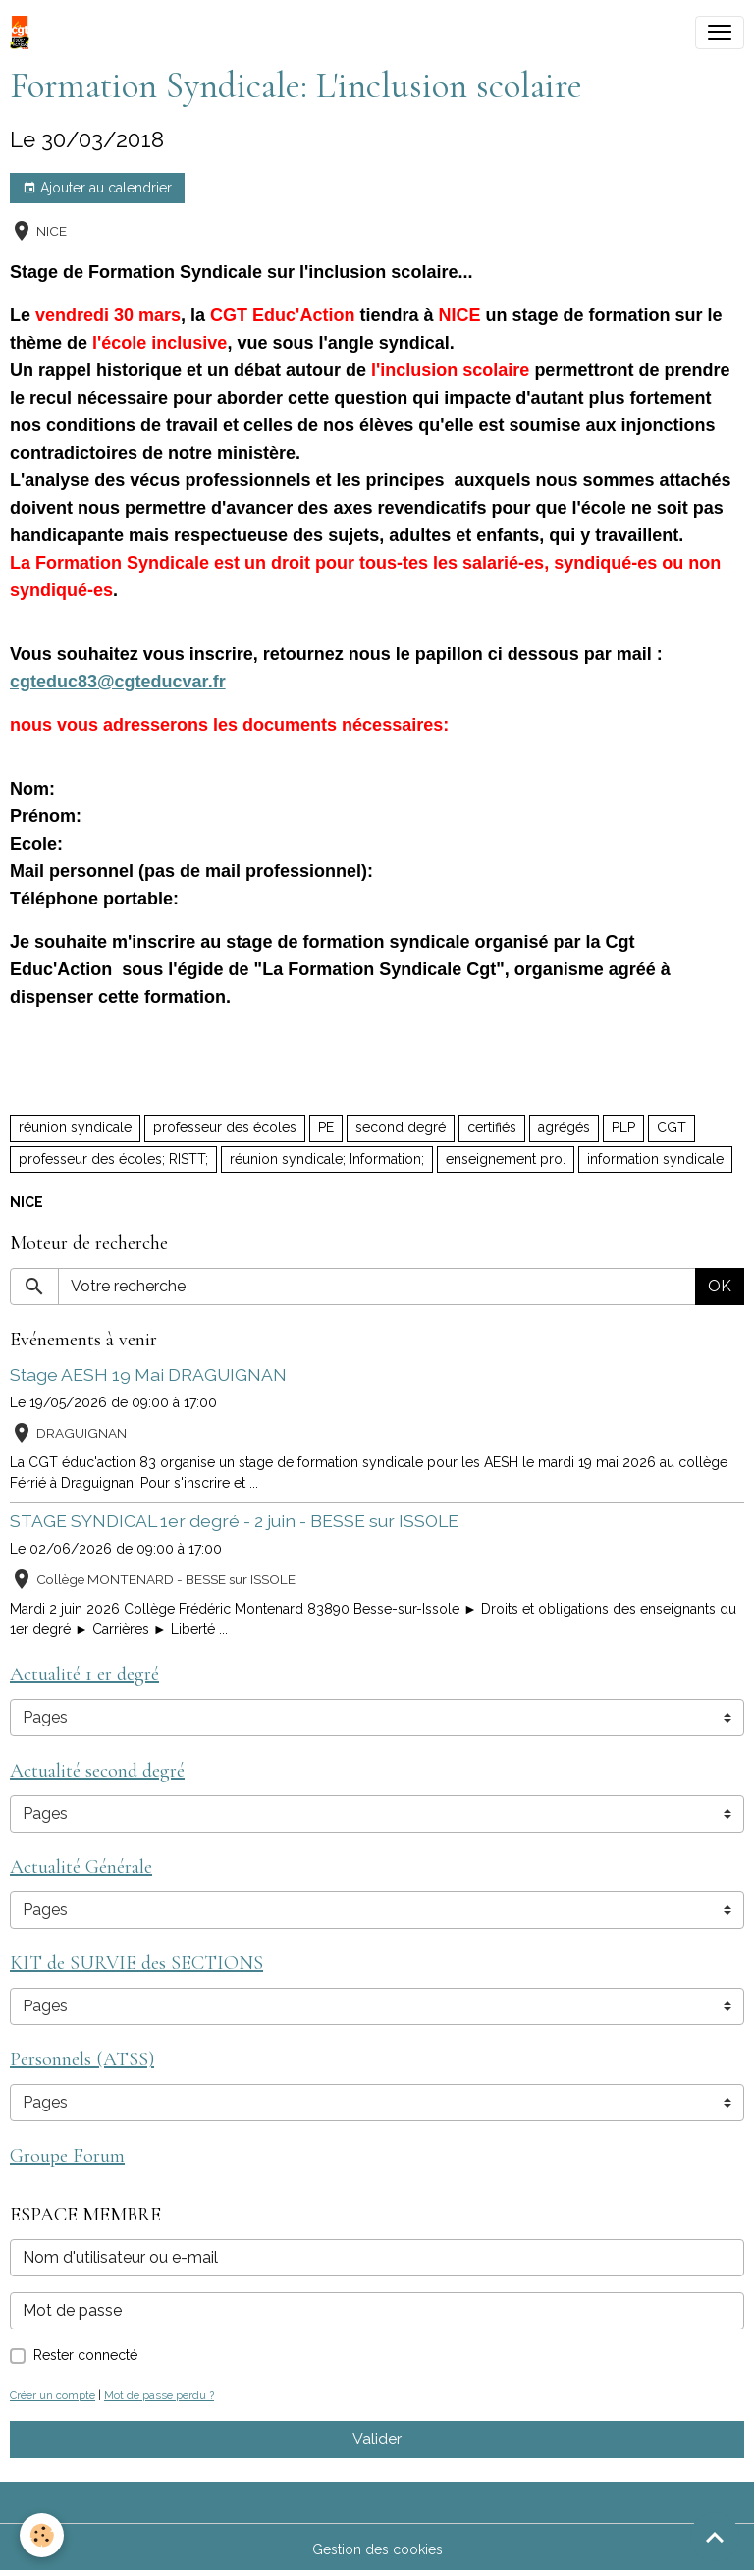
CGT (671, 1127)
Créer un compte (52, 2395)
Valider (377, 2439)
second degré (400, 1127)
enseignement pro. (506, 1159)
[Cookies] (42, 2535)
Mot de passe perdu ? (159, 2395)
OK (719, 1286)
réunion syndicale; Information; (327, 1159)
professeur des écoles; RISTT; (113, 1159)
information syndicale (655, 1159)
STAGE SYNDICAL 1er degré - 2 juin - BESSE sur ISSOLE (234, 1520)
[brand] (23, 32)
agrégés (564, 1127)
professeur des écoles (224, 1127)
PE (326, 1127)
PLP (623, 1127)
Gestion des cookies (377, 2549)
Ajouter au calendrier (97, 188)
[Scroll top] (714, 2536)
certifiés (491, 1127)
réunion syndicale (75, 1127)
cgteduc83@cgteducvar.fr (118, 681)
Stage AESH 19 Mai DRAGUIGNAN (148, 1374)
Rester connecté (85, 2355)
